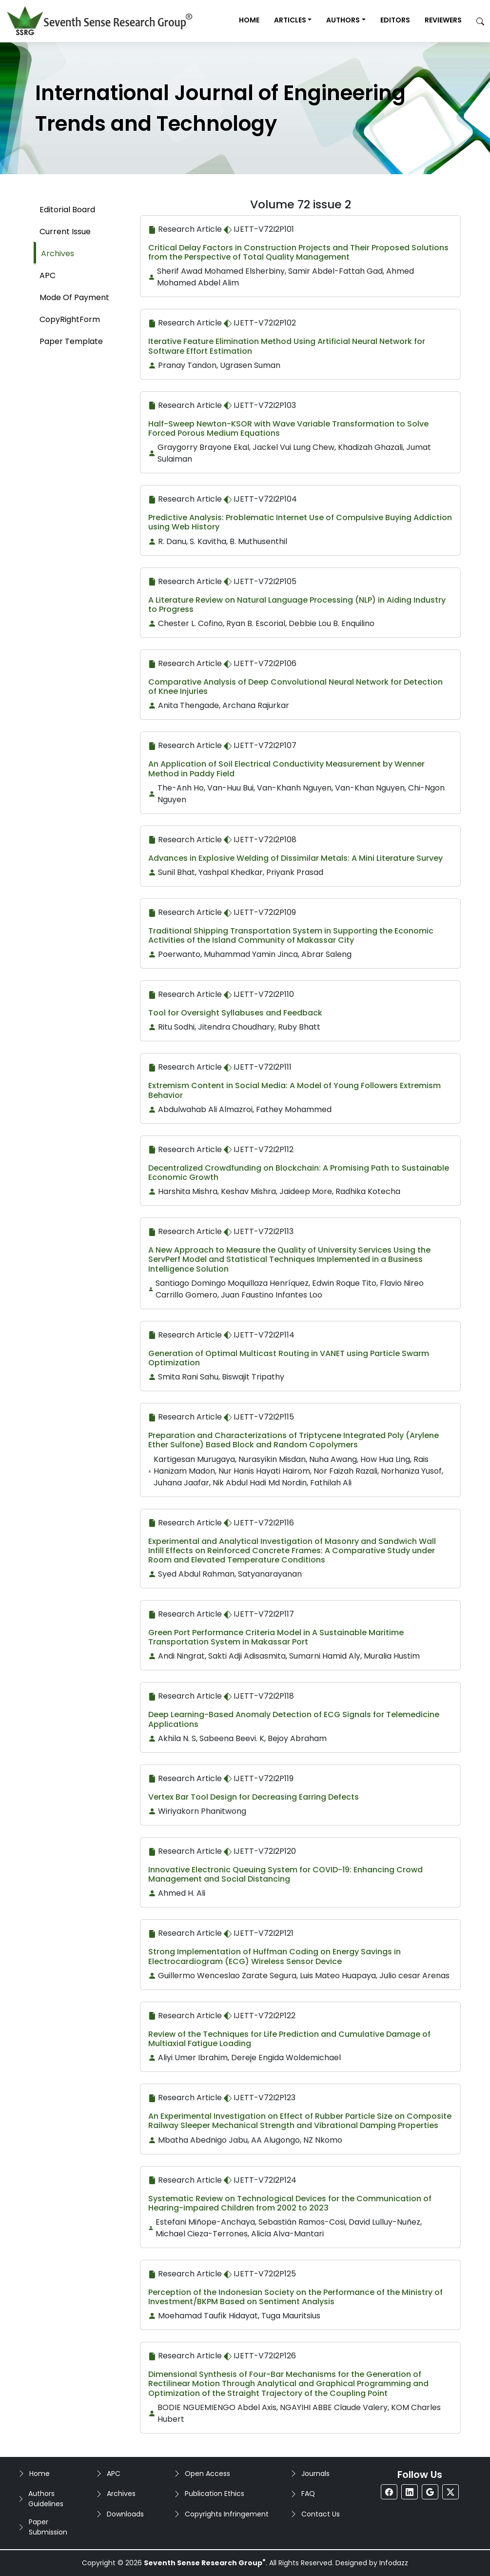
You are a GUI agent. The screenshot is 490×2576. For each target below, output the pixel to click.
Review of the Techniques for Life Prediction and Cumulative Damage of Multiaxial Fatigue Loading (289, 2038)
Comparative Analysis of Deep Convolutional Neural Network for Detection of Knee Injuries (295, 686)
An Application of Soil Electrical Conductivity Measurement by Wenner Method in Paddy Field (286, 768)
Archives (121, 2493)
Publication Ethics (214, 2493)
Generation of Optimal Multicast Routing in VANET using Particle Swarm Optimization (288, 1358)
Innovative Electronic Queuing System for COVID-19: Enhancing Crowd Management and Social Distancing (285, 1874)
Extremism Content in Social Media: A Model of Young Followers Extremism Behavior (294, 1090)
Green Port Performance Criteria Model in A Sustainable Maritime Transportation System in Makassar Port (276, 1637)
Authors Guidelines (45, 2499)
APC (113, 2473)
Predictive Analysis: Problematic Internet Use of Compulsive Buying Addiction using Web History (300, 522)
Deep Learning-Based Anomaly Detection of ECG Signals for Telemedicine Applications (293, 1719)
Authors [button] (343, 20)
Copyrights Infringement (227, 2514)
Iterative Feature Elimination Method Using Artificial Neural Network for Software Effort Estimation (286, 346)
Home (249, 20)
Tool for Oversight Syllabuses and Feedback (235, 1012)
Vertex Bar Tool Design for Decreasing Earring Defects (253, 1797)
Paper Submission (48, 2527)
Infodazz (393, 2563)
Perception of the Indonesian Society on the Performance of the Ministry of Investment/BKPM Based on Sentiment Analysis (295, 2297)
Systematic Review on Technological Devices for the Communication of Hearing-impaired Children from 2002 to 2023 (289, 2203)
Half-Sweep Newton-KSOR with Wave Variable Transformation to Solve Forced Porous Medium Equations (288, 428)
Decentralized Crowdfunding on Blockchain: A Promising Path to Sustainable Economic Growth (298, 1172)
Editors (395, 20)
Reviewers (443, 20)
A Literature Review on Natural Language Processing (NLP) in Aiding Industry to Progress (297, 604)
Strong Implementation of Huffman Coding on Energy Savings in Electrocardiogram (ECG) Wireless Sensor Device (274, 1956)
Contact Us (320, 2514)
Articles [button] (290, 20)
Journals (315, 2473)
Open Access (207, 2473)
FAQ (308, 2493)
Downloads (125, 2514)
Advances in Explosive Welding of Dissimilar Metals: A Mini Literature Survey (295, 858)
